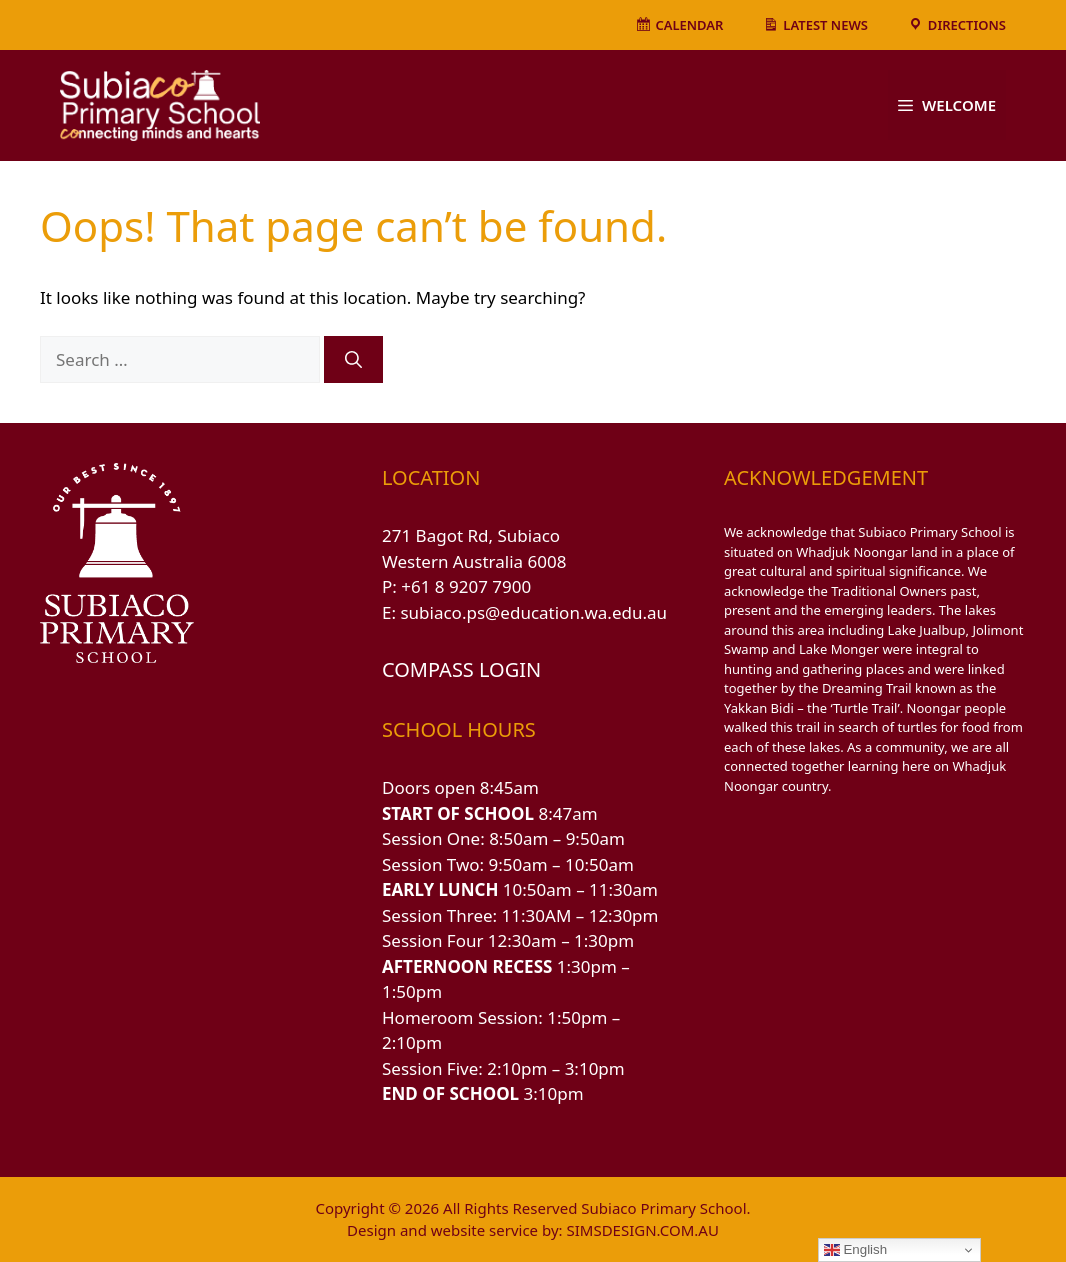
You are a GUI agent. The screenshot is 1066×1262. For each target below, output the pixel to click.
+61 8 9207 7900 (466, 586)
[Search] (353, 360)
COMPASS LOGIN (461, 669)
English (855, 1250)
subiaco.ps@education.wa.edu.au (533, 612)
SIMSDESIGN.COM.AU (642, 1230)
